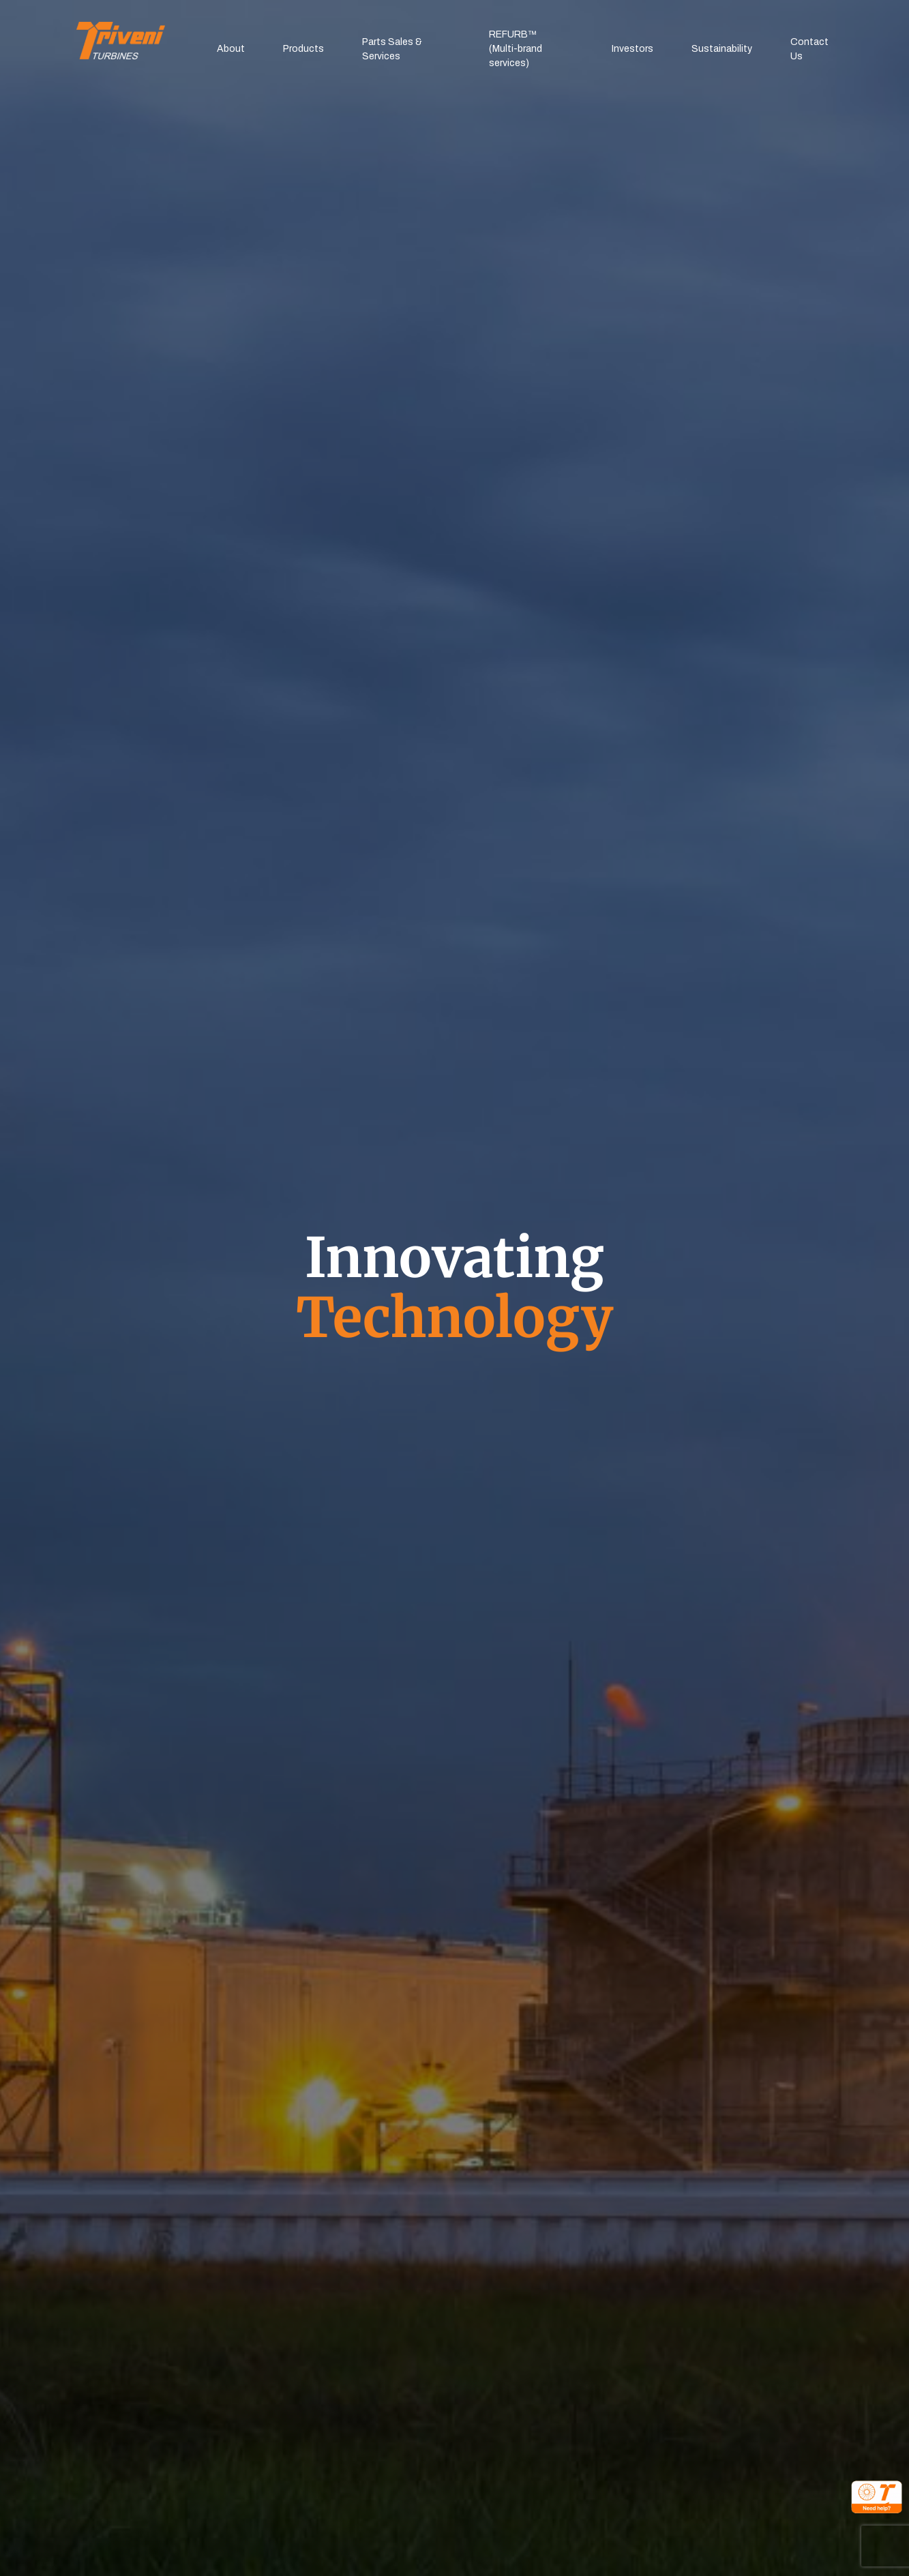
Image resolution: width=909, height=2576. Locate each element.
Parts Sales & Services (392, 49)
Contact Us (809, 49)
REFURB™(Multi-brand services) (515, 48)
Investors (632, 49)
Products (303, 49)
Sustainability (721, 49)
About (231, 49)
